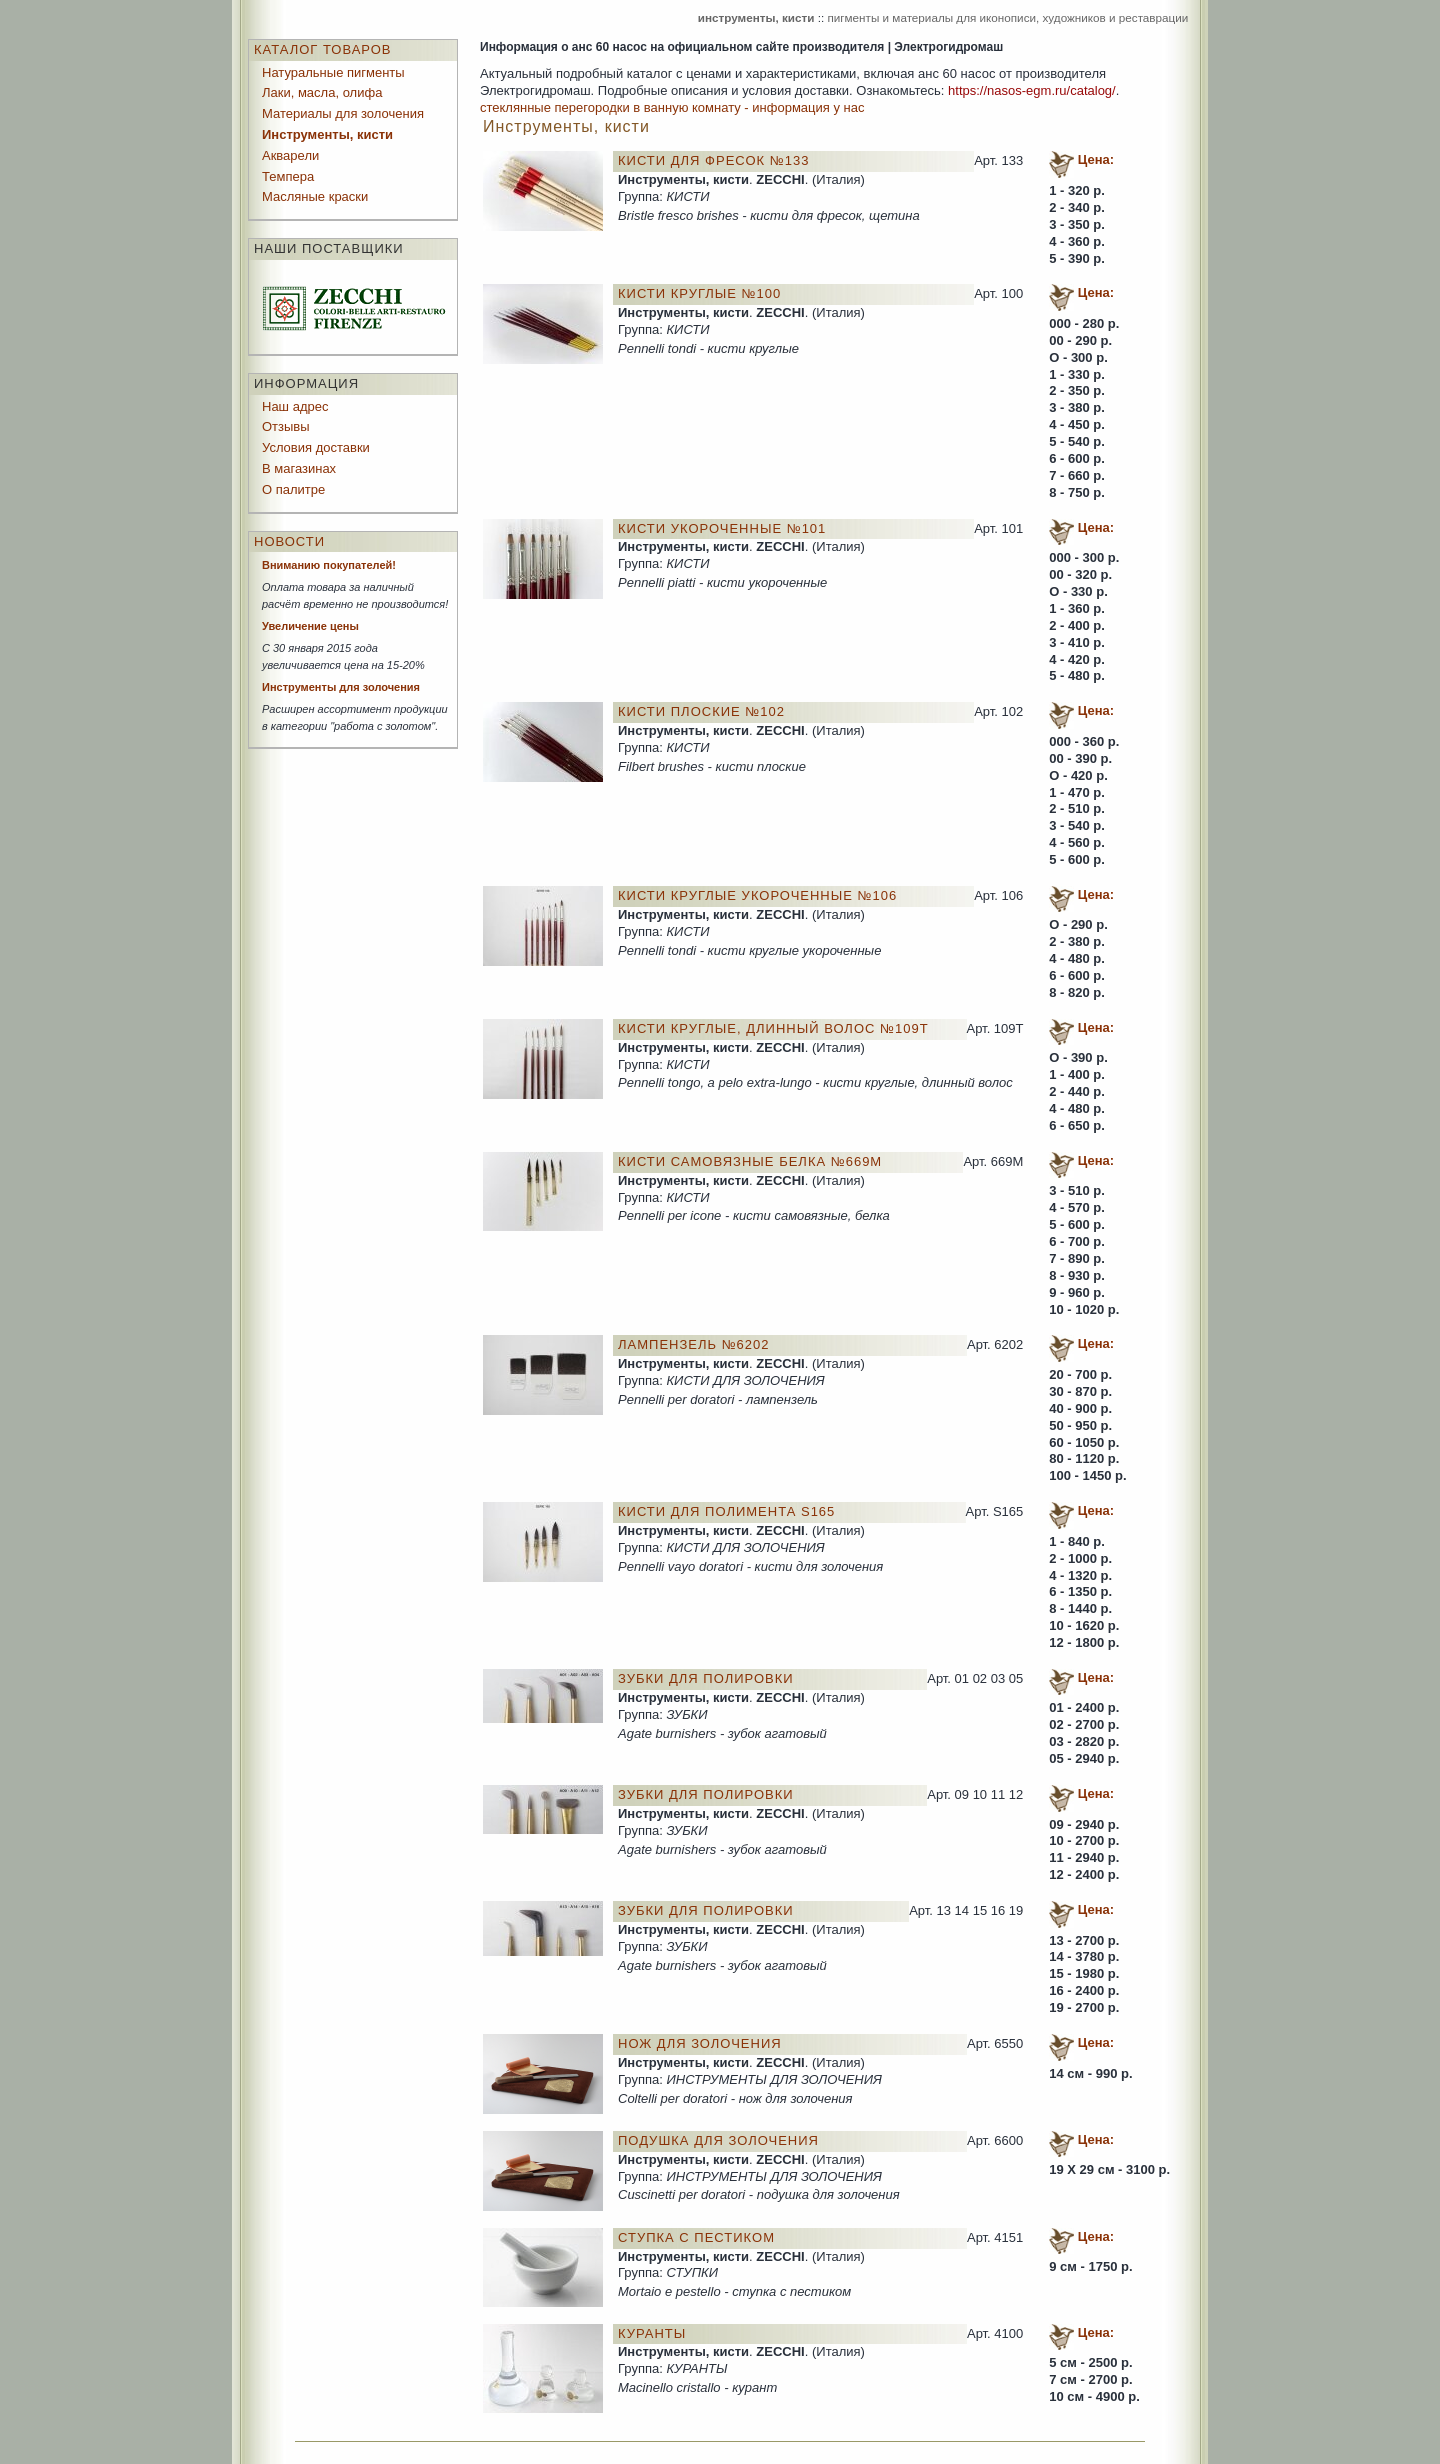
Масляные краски (315, 196)
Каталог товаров (323, 49)
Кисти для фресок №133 (713, 160)
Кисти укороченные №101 (722, 528)
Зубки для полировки (706, 1678)
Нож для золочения (700, 2043)
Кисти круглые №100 (699, 293)
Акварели (290, 155)
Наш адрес (295, 406)
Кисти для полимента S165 (726, 1511)
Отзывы (286, 426)
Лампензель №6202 (694, 1344)
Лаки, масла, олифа (322, 92)
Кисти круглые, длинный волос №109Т (773, 1028)
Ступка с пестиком (696, 2237)
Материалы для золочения (343, 113)
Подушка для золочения (718, 2140)
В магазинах (299, 468)
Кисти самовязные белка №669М (750, 1161)
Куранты (652, 2333)
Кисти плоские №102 (701, 711)
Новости (289, 541)
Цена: (1096, 160)
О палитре (293, 489)
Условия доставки (316, 447)
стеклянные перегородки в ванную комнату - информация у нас (672, 107)
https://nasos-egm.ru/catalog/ (1032, 90)
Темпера (288, 176)
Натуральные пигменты (333, 72)
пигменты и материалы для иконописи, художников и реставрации (1007, 17)
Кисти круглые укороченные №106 (757, 895)
